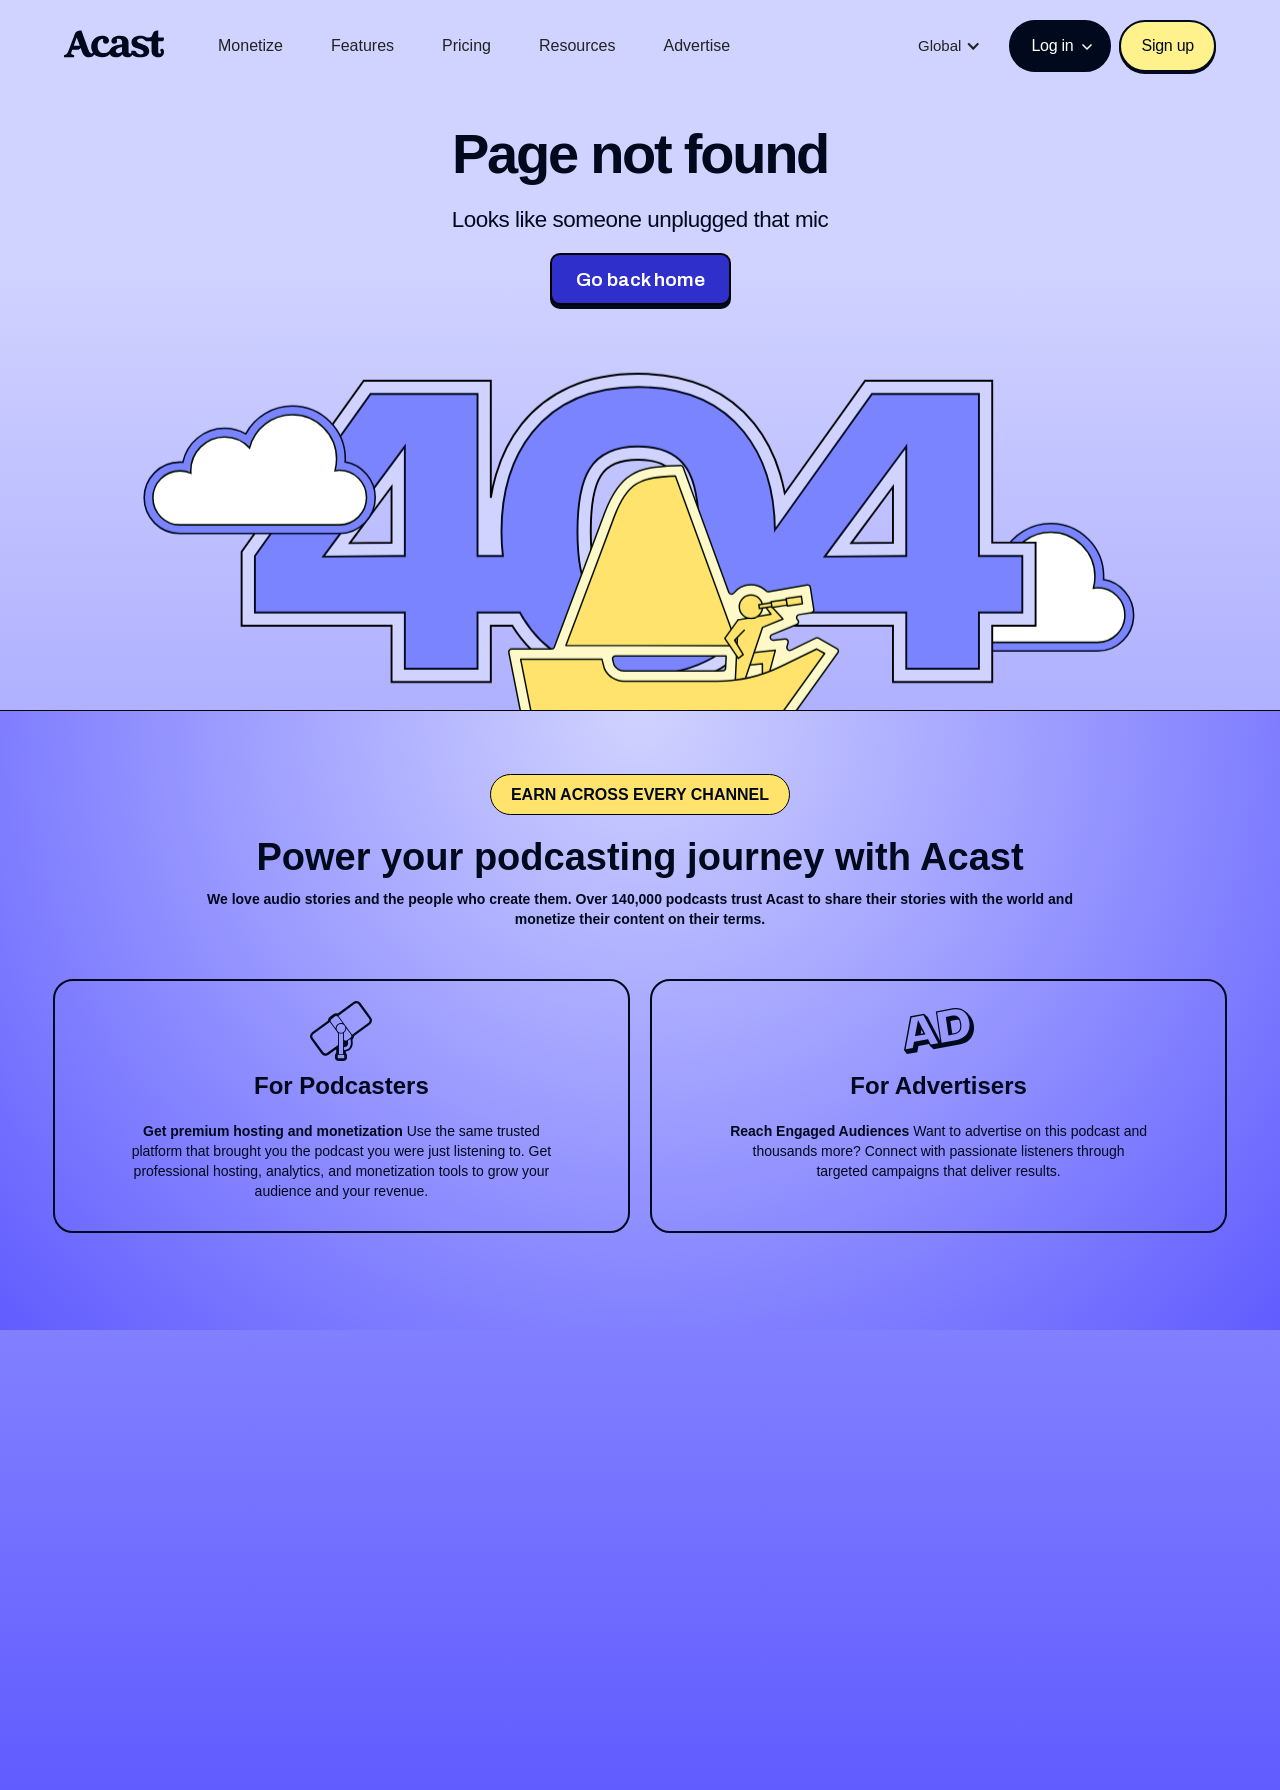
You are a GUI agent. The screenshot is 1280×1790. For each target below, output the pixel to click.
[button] (949, 46)
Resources (577, 45)
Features (362, 45)
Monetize (250, 45)
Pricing (466, 45)
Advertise (696, 45)
